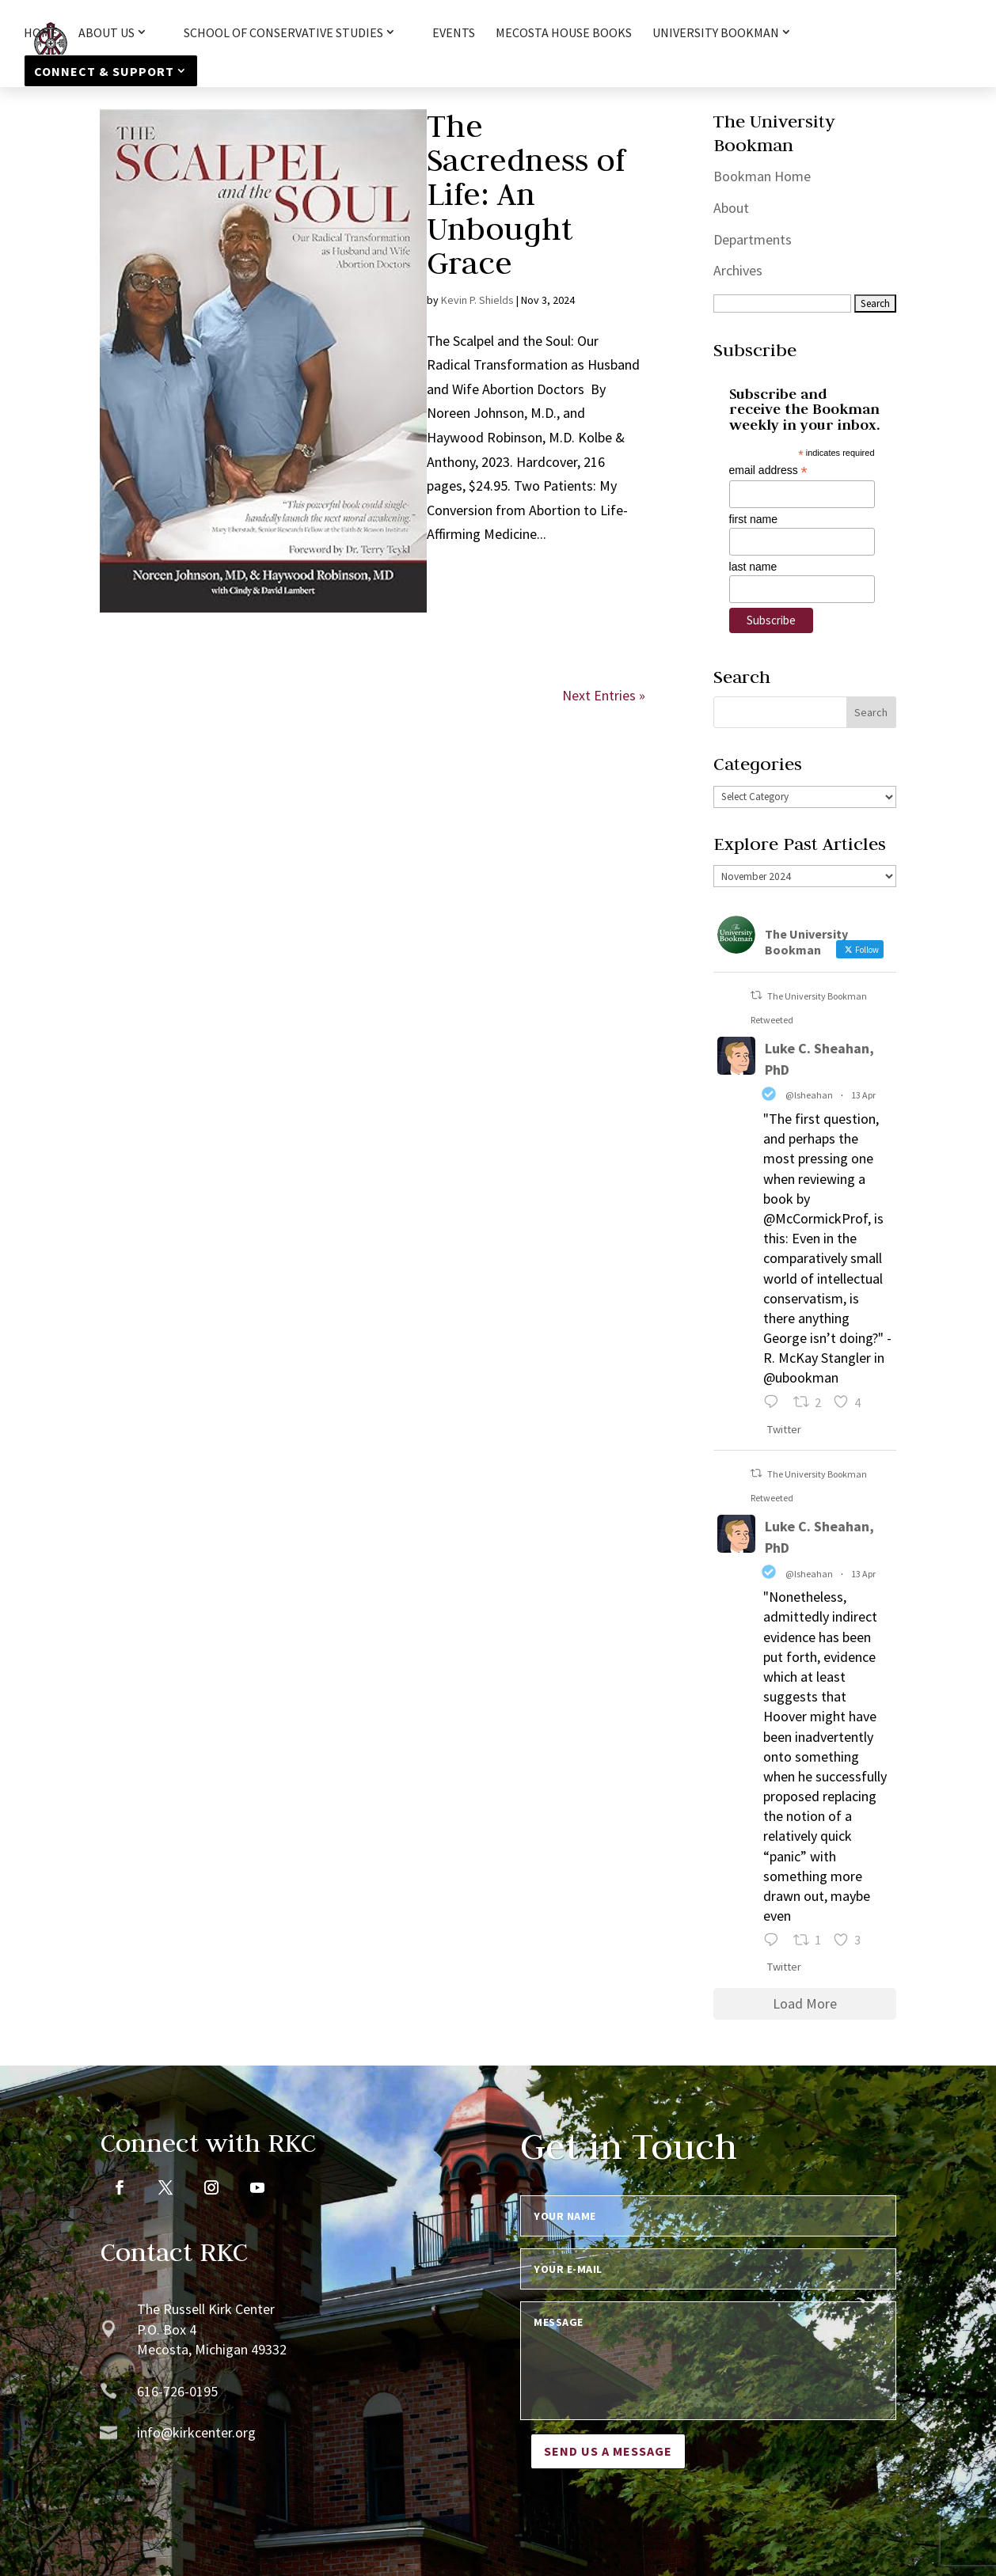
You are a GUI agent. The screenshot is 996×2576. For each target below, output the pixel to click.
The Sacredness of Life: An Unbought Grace (526, 194)
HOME (41, 33)
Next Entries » (603, 695)
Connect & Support (104, 71)
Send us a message (608, 2451)
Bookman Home (762, 176)
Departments (752, 239)
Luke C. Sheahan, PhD (819, 1059)
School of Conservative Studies (283, 33)
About (731, 208)
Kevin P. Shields (477, 300)
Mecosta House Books (564, 33)
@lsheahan (809, 1095)
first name (753, 519)
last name (753, 566)
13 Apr (863, 1095)
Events (453, 33)
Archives (737, 270)
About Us (106, 33)
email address (768, 470)
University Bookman (715, 33)
